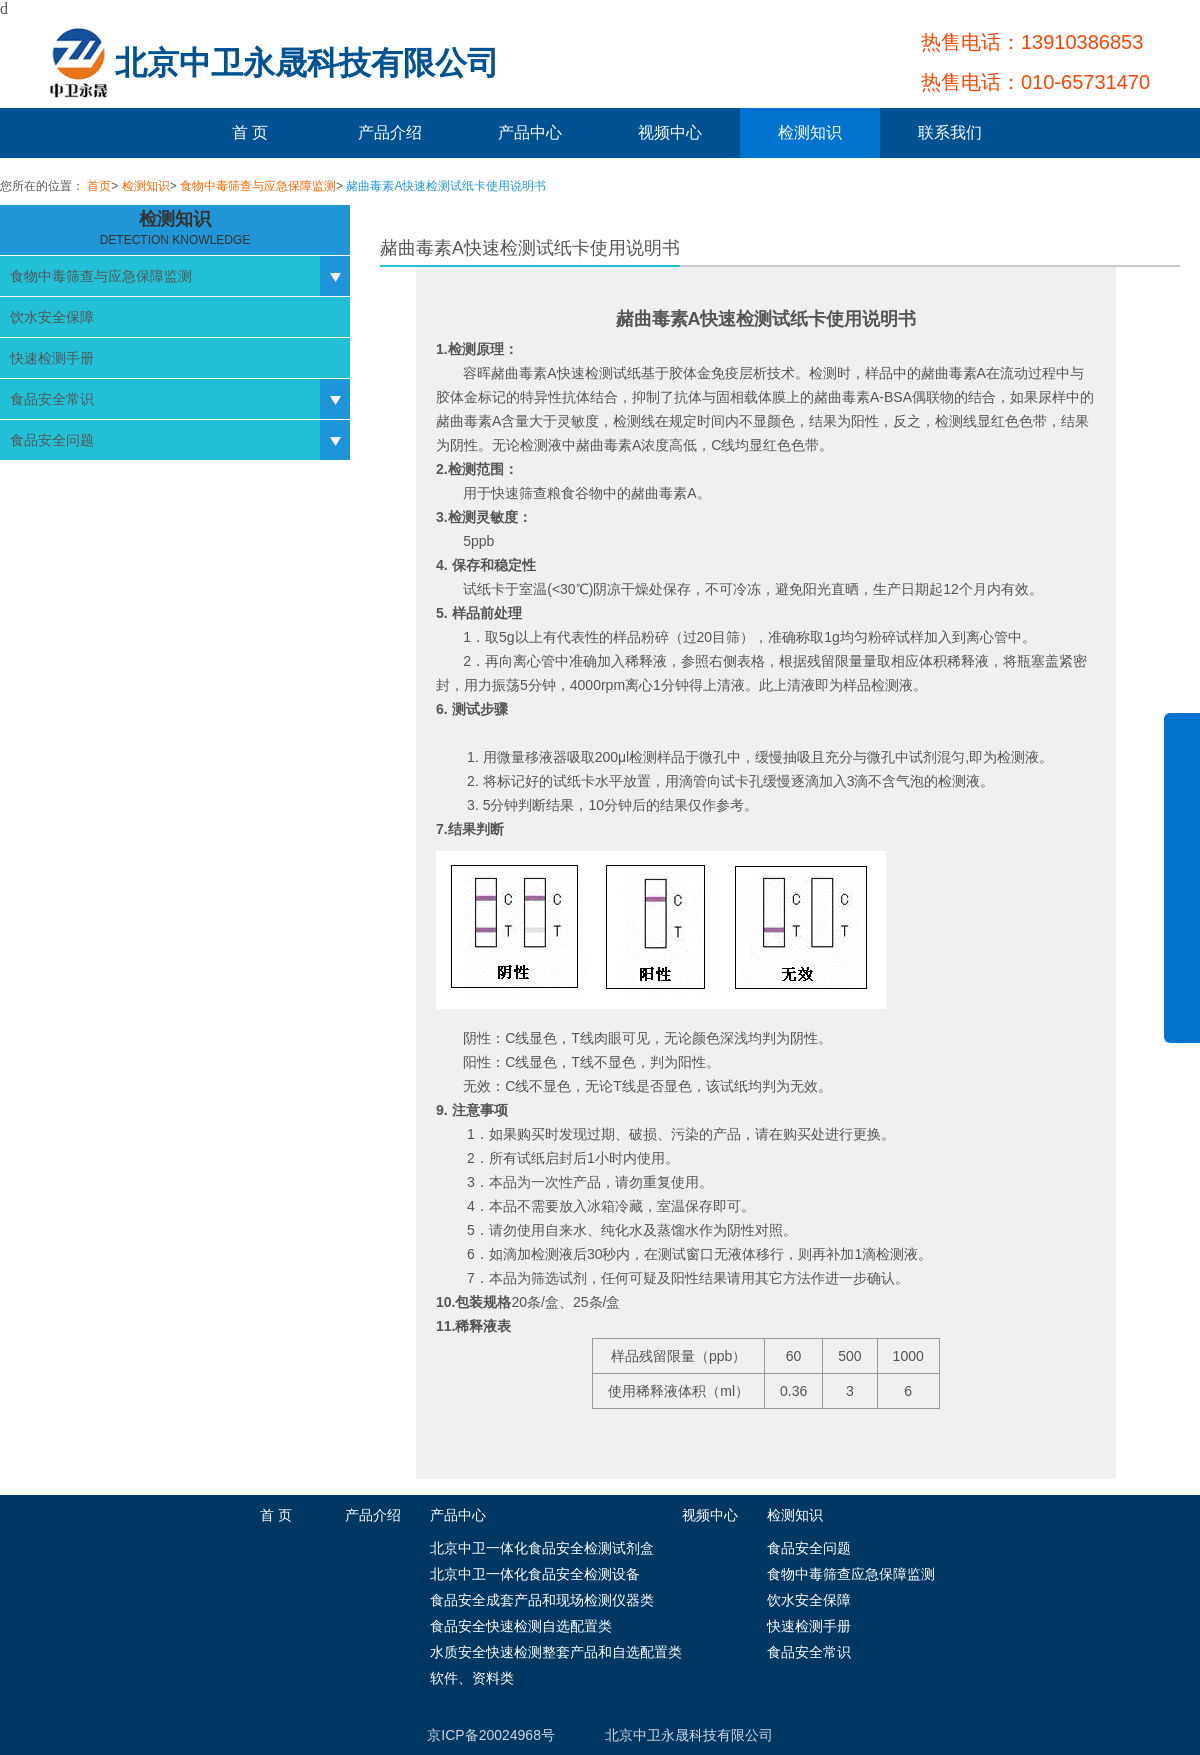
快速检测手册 (52, 358)
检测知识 (810, 132)
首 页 (250, 132)
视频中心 (670, 132)
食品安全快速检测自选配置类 (521, 1626)
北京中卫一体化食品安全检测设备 (535, 1574)
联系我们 (950, 132)
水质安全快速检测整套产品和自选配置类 (556, 1652)
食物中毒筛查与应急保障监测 (258, 186)
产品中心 (530, 132)
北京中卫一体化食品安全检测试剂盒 (542, 1548)
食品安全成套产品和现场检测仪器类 (542, 1600)
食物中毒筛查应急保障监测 (851, 1574)
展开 (1182, 892)
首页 (99, 186)
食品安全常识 (52, 399)
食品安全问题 (52, 440)
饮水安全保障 (52, 317)
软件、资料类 (472, 1678)
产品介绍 (390, 132)
